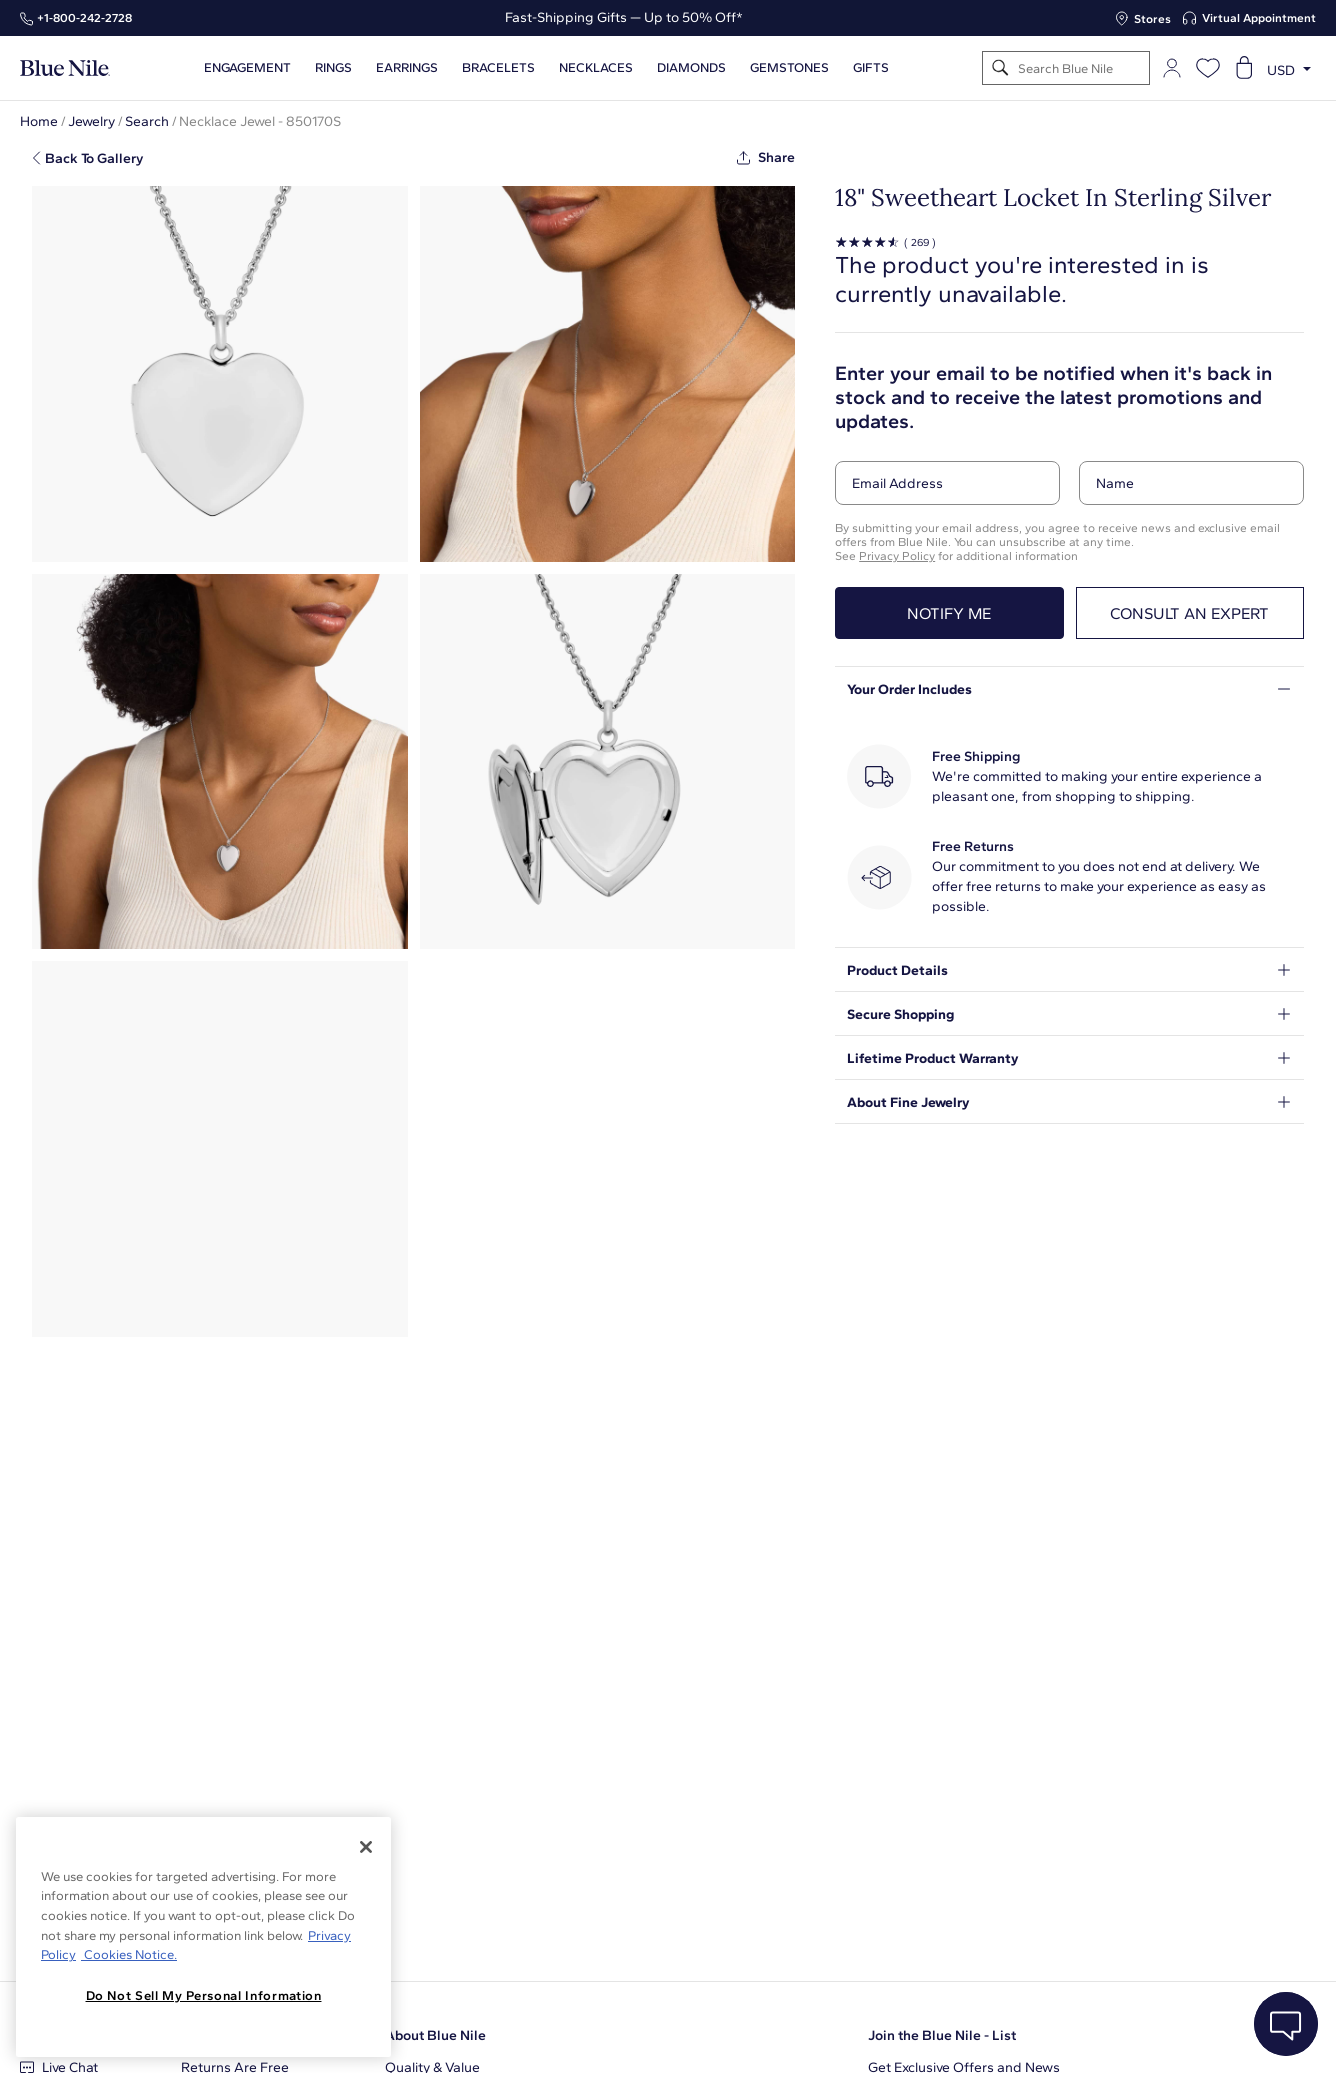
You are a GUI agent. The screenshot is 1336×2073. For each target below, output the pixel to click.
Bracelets (498, 68)
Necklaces (596, 68)
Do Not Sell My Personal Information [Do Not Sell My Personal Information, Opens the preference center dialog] (204, 1995)
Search (147, 121)
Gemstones (789, 68)
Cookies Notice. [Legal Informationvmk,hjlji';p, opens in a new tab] (129, 1954)
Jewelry (91, 121)
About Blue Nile (435, 2035)
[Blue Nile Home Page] (65, 68)
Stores (1152, 19)
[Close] (366, 1847)
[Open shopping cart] (1244, 68)
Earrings (407, 68)
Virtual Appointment (1259, 18)
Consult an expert (1189, 613)
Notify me (949, 613)
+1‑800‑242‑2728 (84, 18)
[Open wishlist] (1208, 68)
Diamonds (691, 68)
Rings (333, 68)
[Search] (1000, 68)
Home (39, 121)
